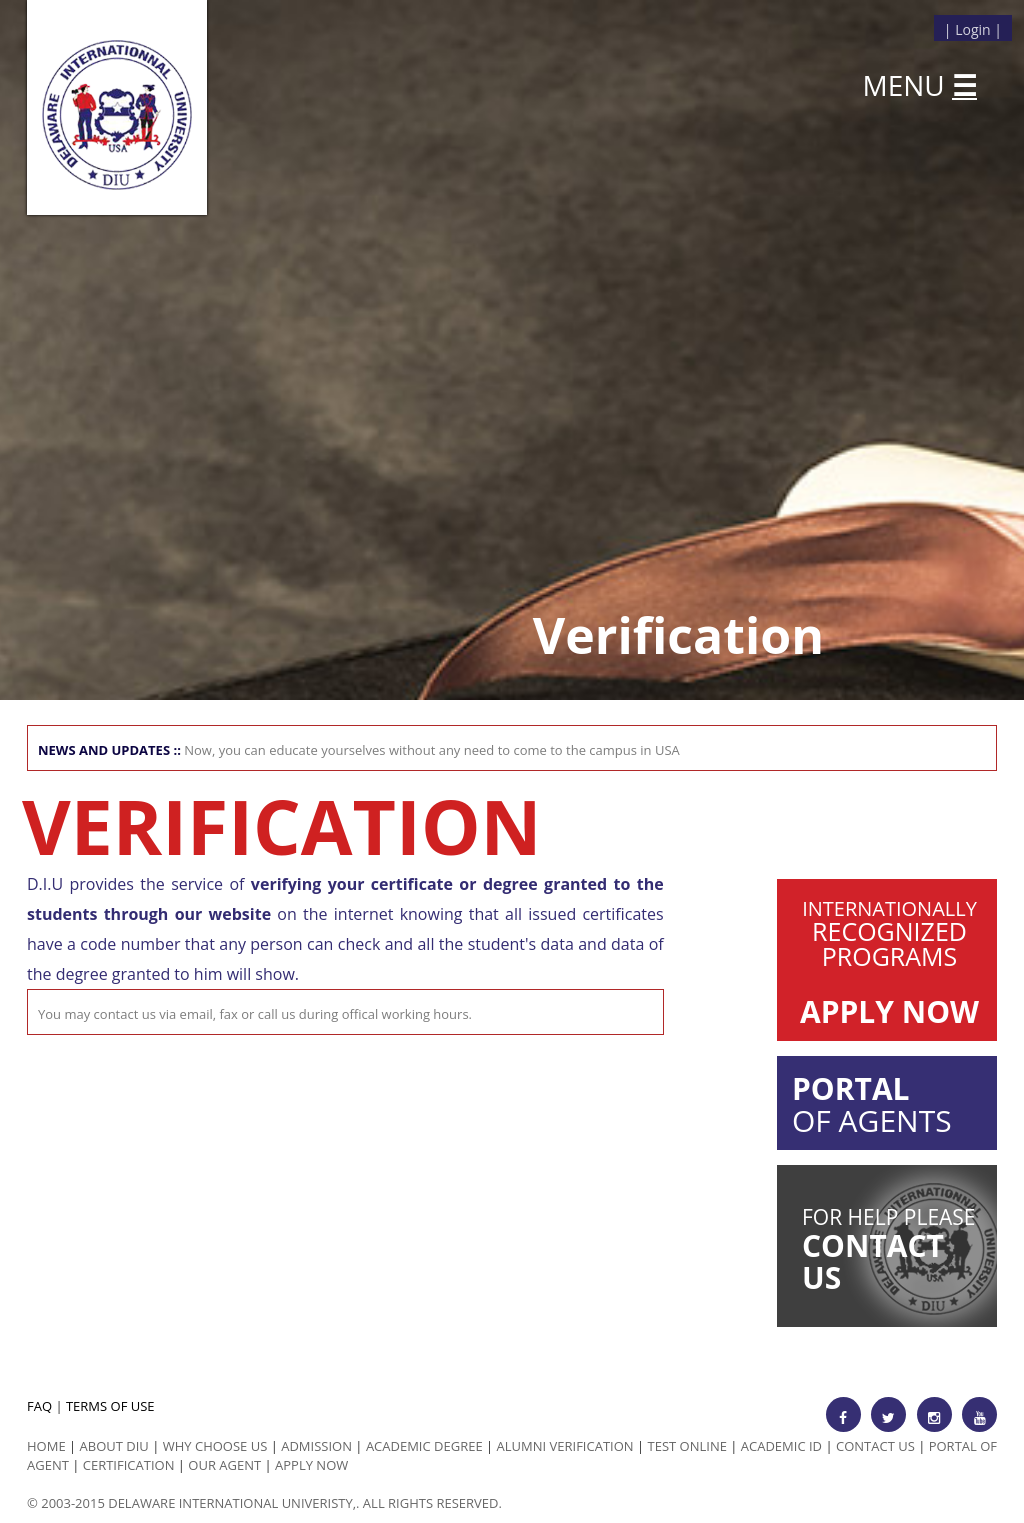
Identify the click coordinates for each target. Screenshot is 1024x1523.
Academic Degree (424, 1446)
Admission (316, 1446)
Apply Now (311, 1465)
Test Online (687, 1446)
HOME (46, 1446)
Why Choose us (215, 1446)
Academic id (781, 1446)
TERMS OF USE (110, 1406)
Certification (129, 1465)
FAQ (39, 1406)
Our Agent (224, 1465)
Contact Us (875, 1446)
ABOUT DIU (114, 1446)
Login (972, 29)
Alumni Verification (565, 1446)
